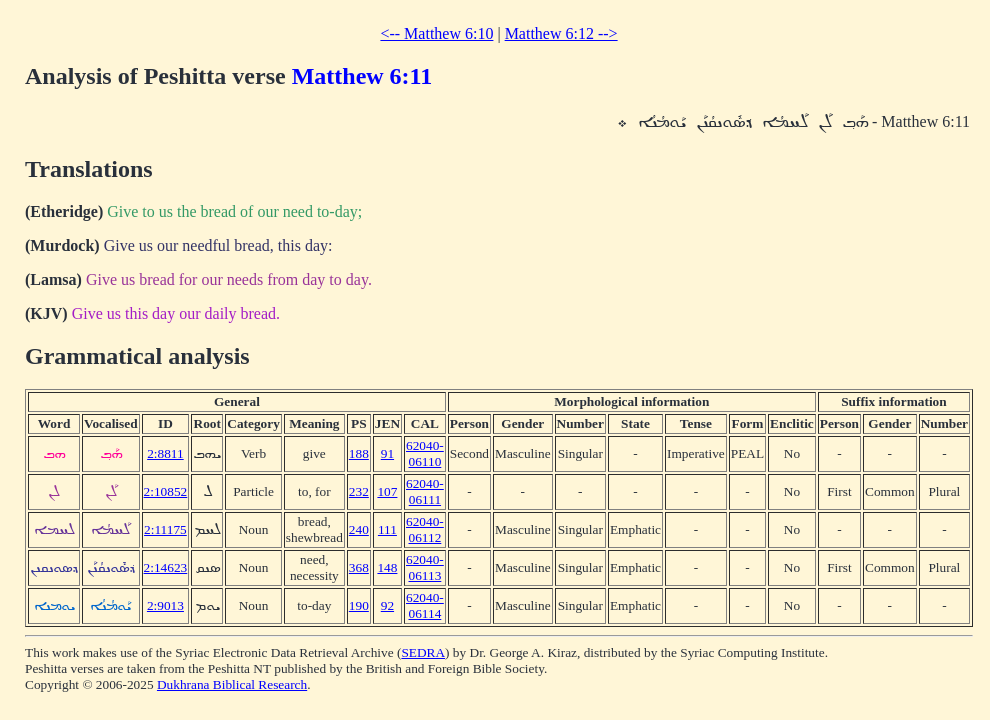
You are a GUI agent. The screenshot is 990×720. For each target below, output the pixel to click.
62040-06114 (425, 605)
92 (387, 605)
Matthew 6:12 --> (561, 33)
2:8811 (165, 453)
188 (359, 453)
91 (387, 453)
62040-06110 (425, 453)
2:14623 (166, 567)
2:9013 (165, 605)
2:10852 (166, 491)
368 (359, 567)
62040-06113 (425, 567)
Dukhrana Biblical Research (232, 684)
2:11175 (165, 529)
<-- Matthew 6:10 (436, 33)
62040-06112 (425, 529)
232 (359, 491)
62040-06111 (425, 491)
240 (359, 529)
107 (387, 491)
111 (387, 529)
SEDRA (423, 652)
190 (359, 605)
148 (387, 567)
